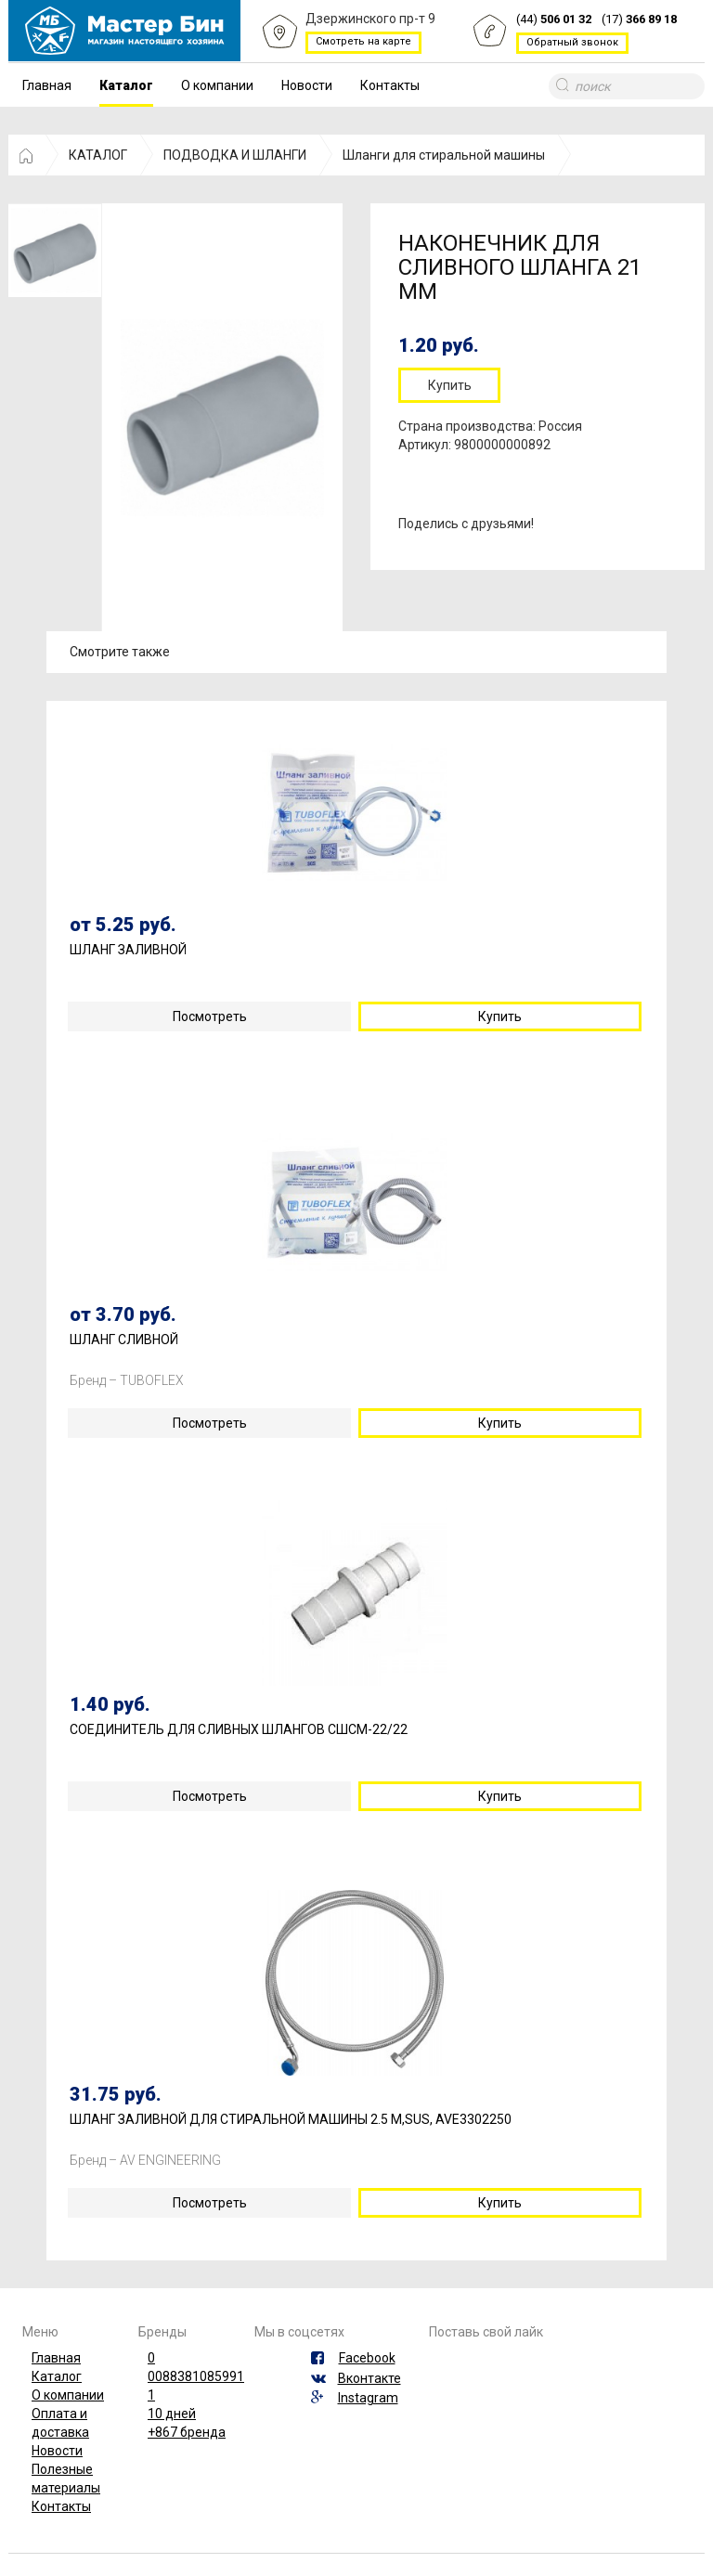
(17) (639, 20)
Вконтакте (369, 2378)
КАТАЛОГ (98, 155)
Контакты (390, 85)
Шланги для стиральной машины (444, 155)
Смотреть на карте (363, 41)
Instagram (368, 2397)
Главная (46, 85)
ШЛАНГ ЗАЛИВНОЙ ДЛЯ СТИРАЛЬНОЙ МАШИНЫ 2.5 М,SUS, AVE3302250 (291, 2120)
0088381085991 (196, 2376)
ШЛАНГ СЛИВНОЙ (124, 1340)
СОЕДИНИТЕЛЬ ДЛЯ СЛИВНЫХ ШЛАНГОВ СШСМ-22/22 (239, 1730)
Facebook (367, 2357)
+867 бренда (187, 2432)
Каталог (126, 85)
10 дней (172, 2413)
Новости (306, 85)
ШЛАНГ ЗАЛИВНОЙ (128, 950)
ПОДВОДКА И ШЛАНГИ (234, 155)
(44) (553, 20)
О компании (217, 85)
